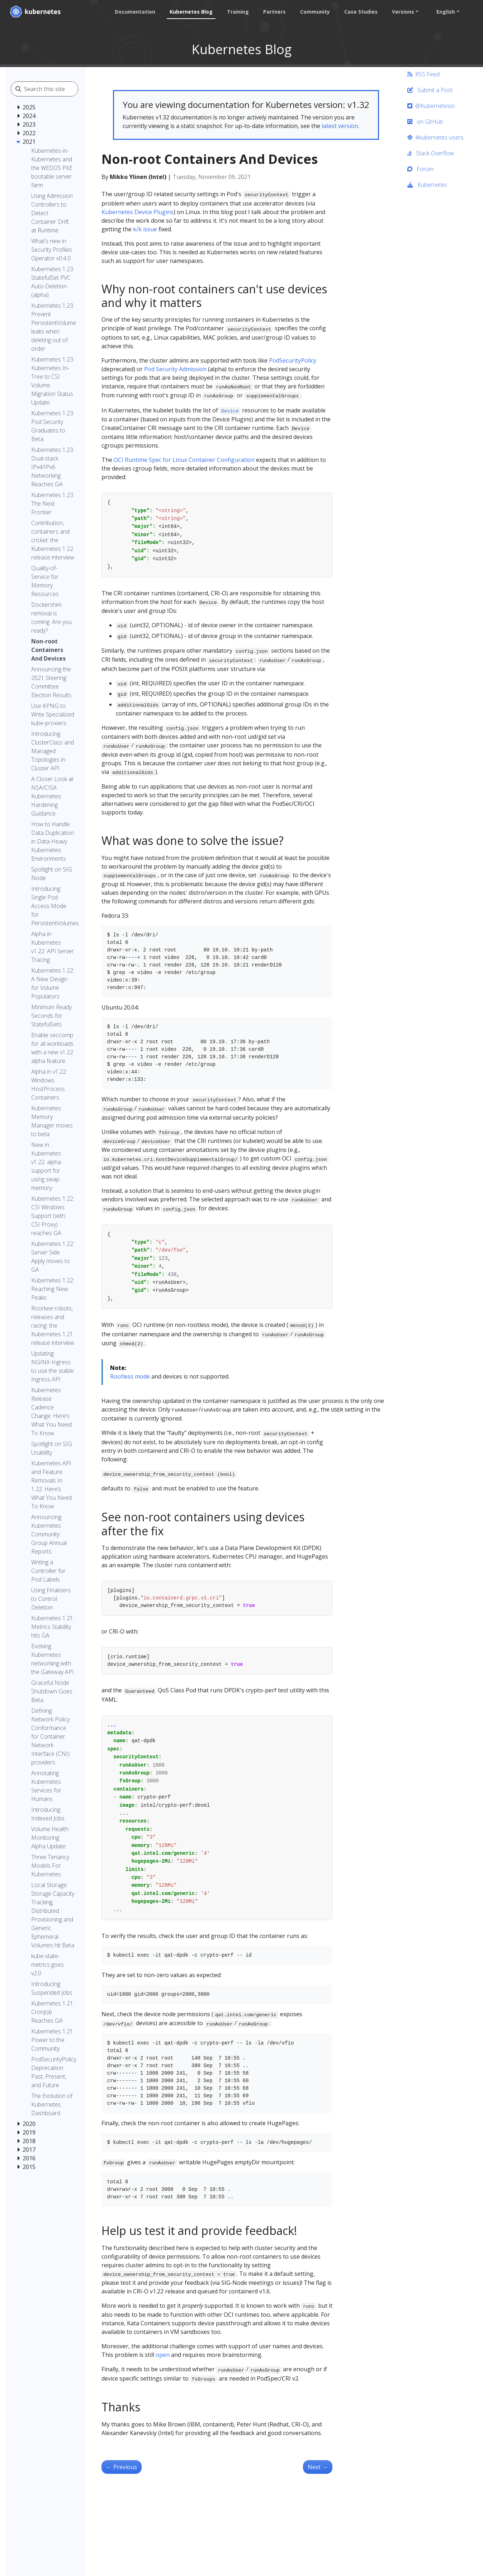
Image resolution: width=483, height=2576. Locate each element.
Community (314, 11)
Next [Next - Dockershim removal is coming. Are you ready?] (318, 2467)
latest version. (340, 126)
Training (237, 11)
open (163, 2355)
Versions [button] (402, 11)
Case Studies (360, 11)
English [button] (445, 11)
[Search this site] (56, 89)
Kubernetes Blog (190, 11)
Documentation (134, 11)
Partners (273, 11)
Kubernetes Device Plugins (137, 212)
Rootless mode (130, 1376)
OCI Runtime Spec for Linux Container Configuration (184, 460)
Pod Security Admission (175, 369)
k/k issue (145, 229)
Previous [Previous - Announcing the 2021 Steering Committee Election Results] (121, 2467)
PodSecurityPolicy (292, 360)
